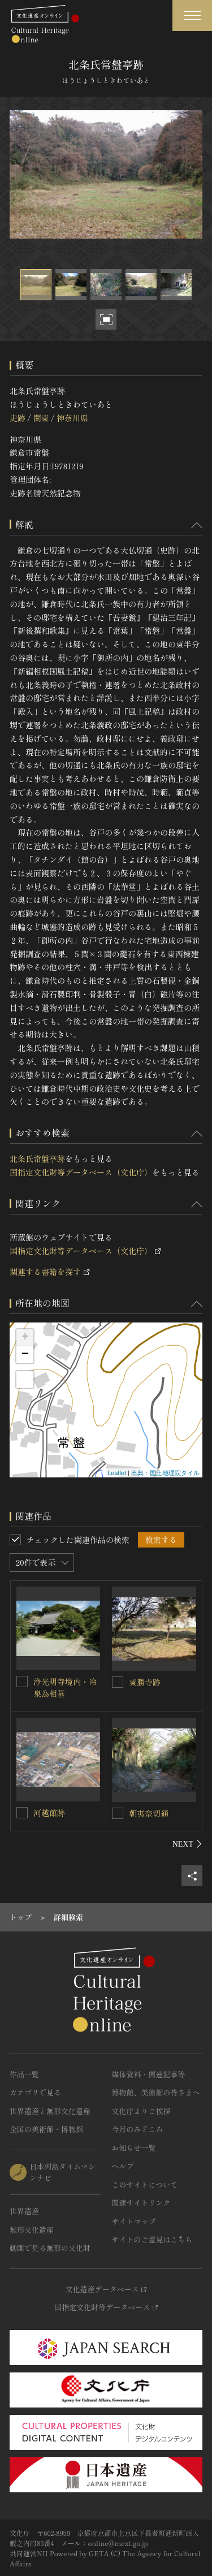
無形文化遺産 (32, 2229)
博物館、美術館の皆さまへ (156, 2092)
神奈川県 (72, 417)
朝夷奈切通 (148, 1813)
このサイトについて (145, 2184)
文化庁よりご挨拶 (141, 2111)
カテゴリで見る (35, 2092)
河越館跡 (49, 1812)
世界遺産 (24, 2211)
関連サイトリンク (141, 2202)
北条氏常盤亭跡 (37, 1158)
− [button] (25, 1354)
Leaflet (116, 1472)
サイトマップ (134, 2221)
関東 (41, 417)
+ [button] (25, 1337)
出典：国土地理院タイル (165, 1472)
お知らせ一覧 (134, 2147)
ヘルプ (123, 2165)
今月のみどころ (137, 2129)
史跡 (17, 417)
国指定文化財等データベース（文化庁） (81, 1172)
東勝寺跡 (145, 1682)
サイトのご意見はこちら (152, 2239)
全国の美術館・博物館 (46, 2129)
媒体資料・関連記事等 (148, 2074)
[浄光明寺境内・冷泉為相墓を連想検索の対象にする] (22, 1681)
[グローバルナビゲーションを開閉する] (192, 15)
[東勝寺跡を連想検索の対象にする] (117, 1682)
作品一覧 (24, 2074)
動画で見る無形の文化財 (50, 2247)
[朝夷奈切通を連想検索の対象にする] (117, 1813)
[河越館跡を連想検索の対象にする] (22, 1812)
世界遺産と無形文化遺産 (50, 2111)
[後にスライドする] (187, 1844)
